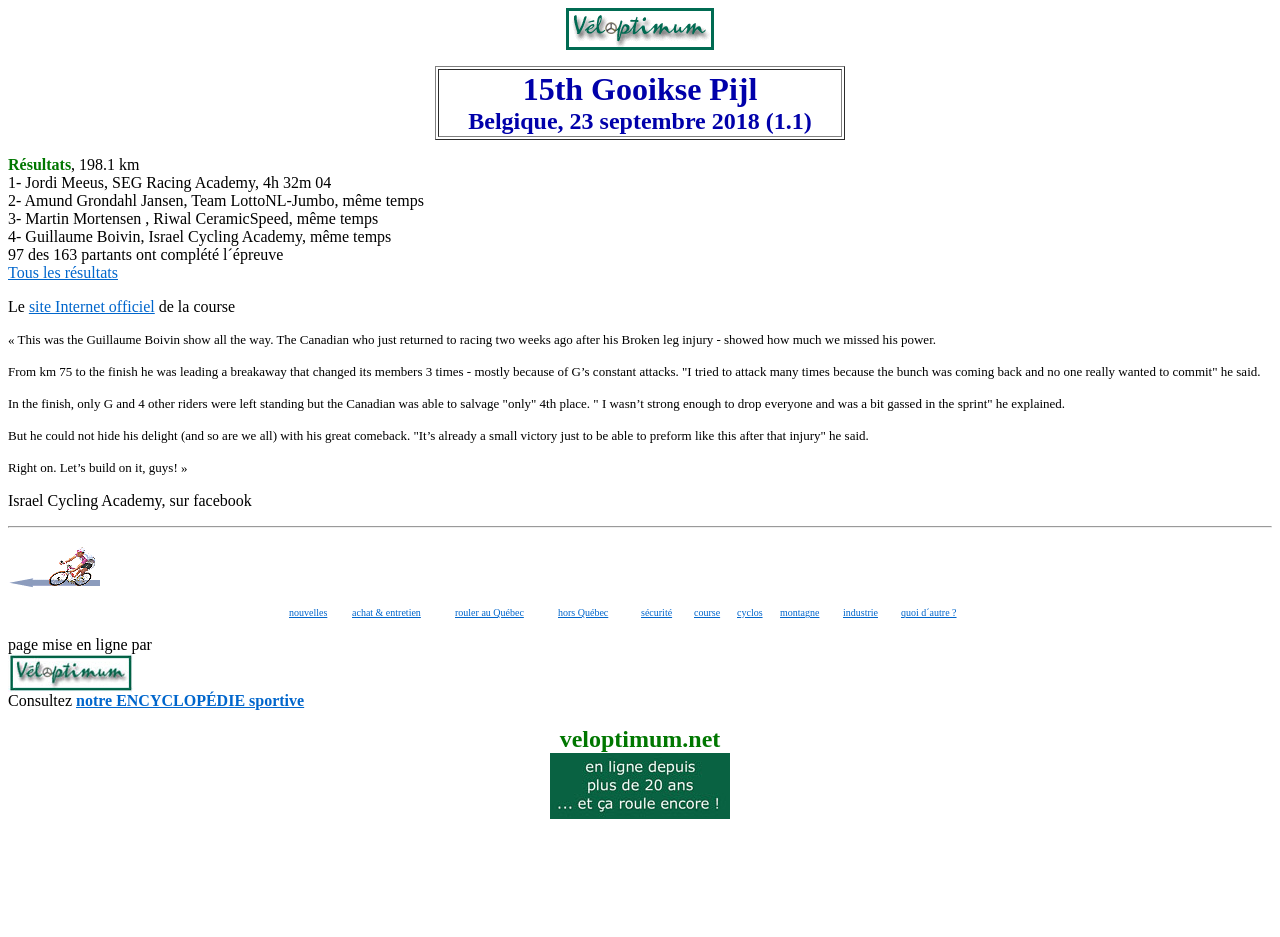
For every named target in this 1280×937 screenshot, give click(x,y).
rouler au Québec (489, 612)
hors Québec (583, 612)
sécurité (656, 612)
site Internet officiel (92, 306)
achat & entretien (386, 612)
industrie (860, 612)
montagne (799, 612)
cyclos (750, 612)
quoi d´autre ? (929, 612)
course (707, 612)
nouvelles (308, 612)
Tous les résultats (63, 272)
